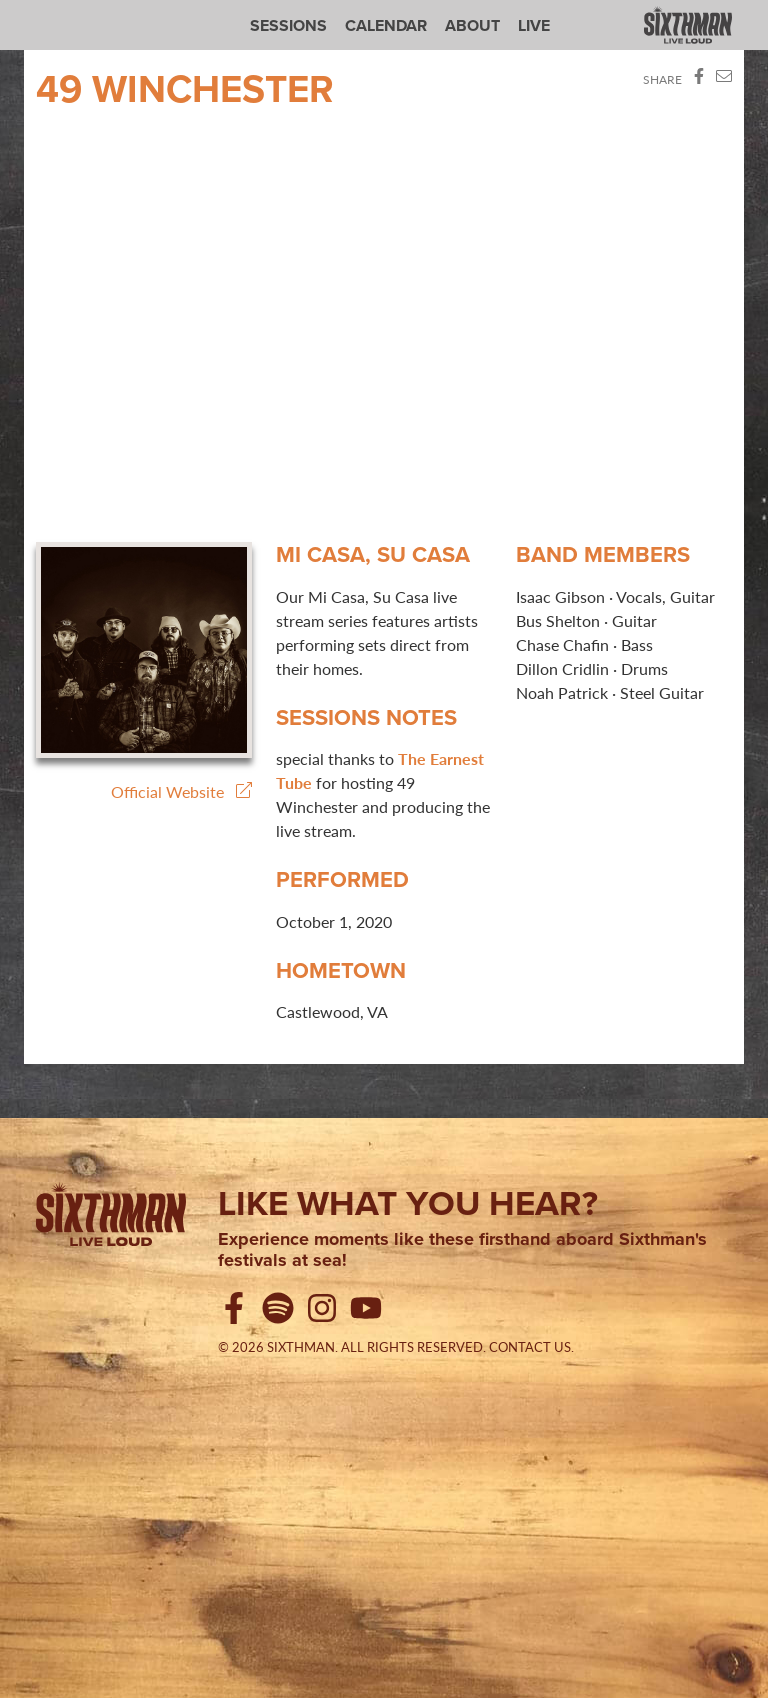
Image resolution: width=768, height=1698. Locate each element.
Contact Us (530, 1347)
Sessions (288, 25)
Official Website (181, 791)
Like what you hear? (408, 1203)
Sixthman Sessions (83, 12)
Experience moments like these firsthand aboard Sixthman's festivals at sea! (462, 1250)
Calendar (386, 25)
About (472, 25)
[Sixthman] (111, 1218)
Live (534, 25)
